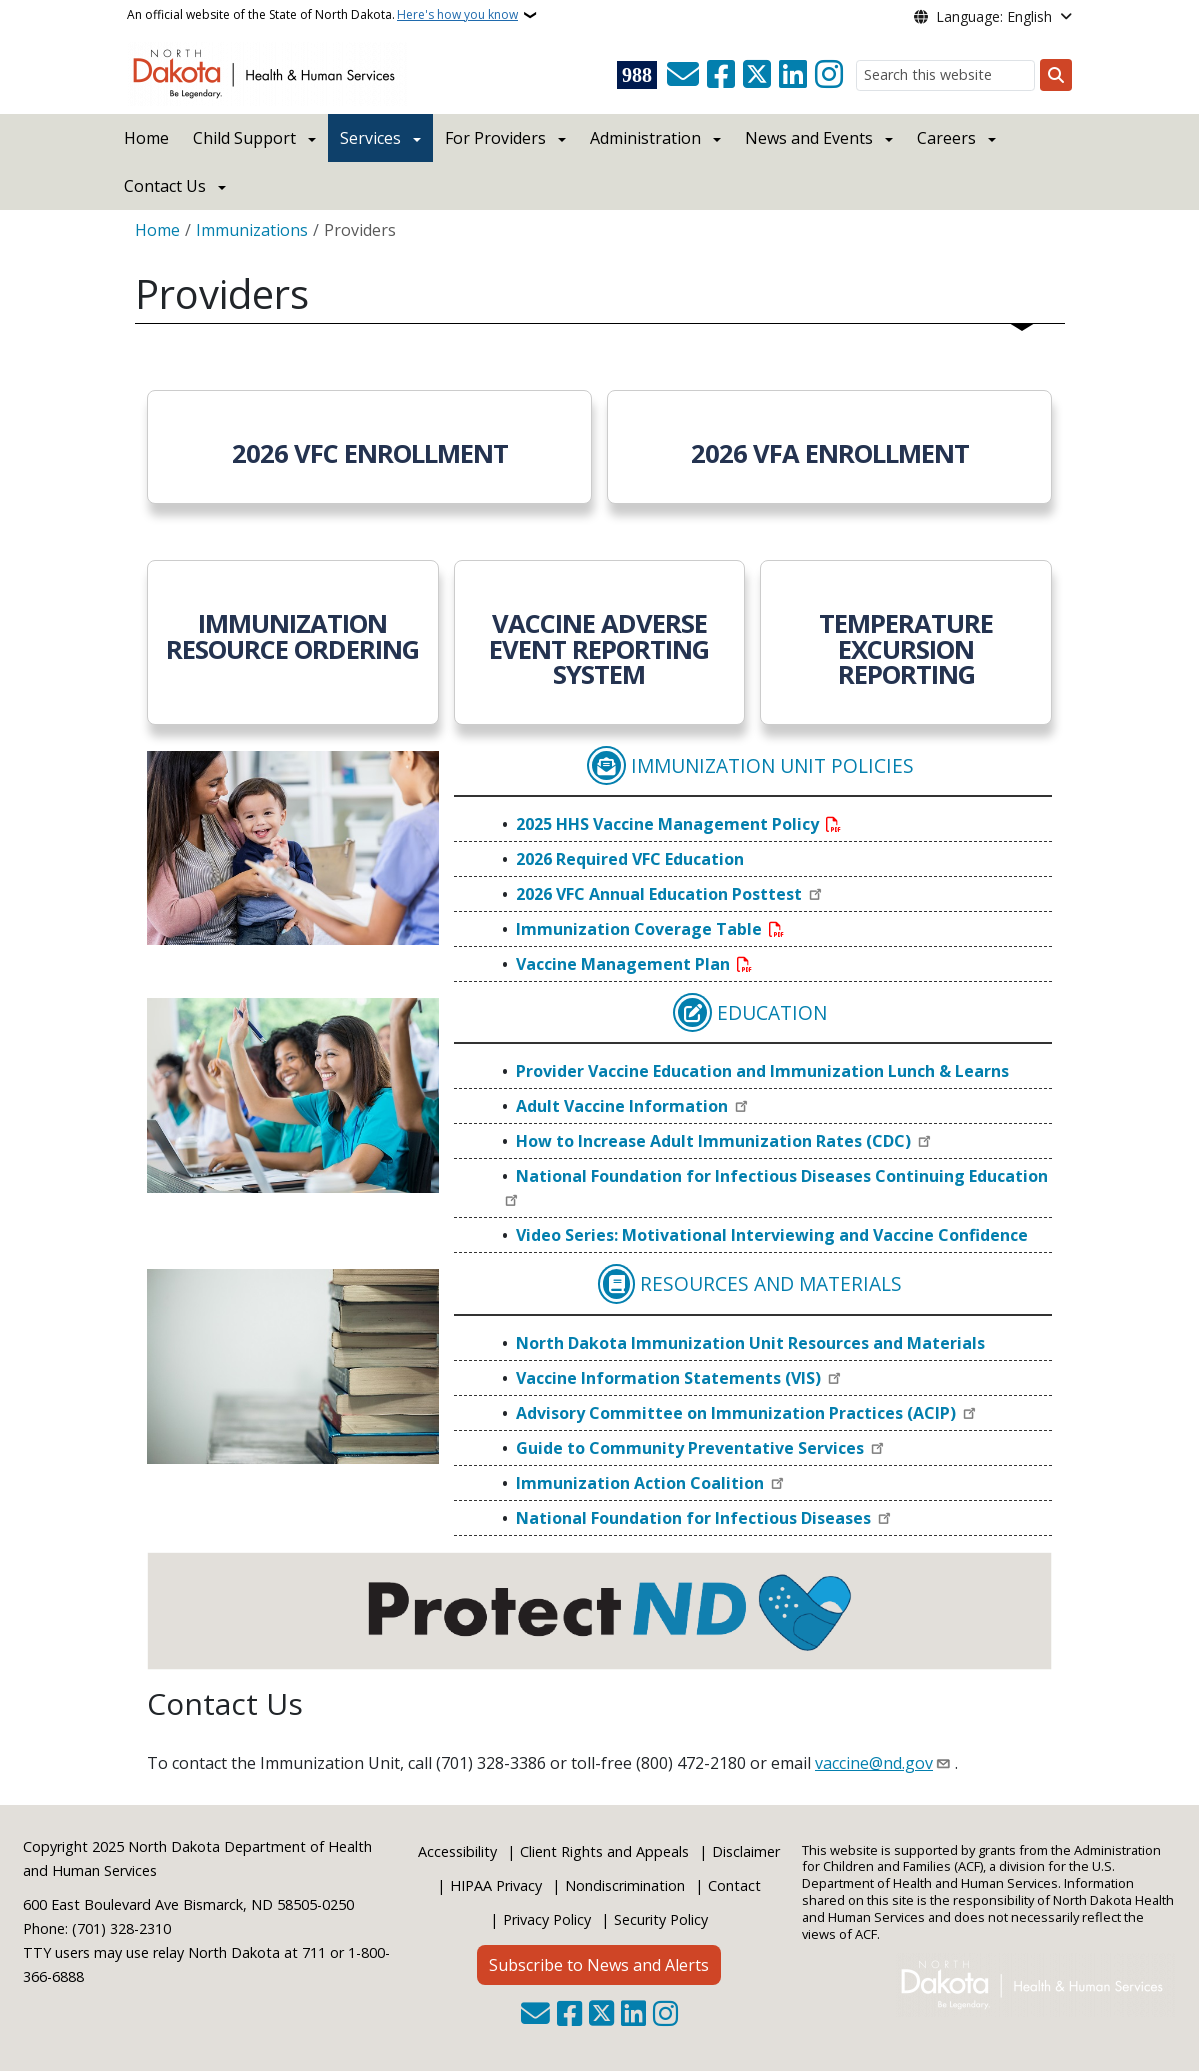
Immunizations (252, 230)
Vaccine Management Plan (625, 964)
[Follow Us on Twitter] (757, 75)
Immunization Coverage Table (641, 929)
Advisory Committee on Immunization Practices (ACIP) (738, 1413)
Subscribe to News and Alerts (599, 1965)
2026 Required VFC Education (630, 859)
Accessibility (457, 1851)
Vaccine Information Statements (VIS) (670, 1378)
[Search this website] (945, 75)
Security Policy (661, 1919)
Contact (734, 1885)
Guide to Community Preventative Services (692, 1448)
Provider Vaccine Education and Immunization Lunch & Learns (762, 1071)
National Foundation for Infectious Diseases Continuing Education (782, 1176)
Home (146, 138)
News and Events (809, 138)
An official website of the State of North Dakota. (322, 15)
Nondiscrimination (625, 1885)
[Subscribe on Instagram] (829, 75)
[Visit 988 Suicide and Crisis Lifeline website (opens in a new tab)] (637, 75)
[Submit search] (1056, 75)
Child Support (244, 138)
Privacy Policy (547, 1919)
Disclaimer (746, 1851)
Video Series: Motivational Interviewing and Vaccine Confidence (772, 1235)
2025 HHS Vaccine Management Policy (669, 824)
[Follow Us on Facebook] (721, 75)
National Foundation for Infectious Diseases (695, 1518)
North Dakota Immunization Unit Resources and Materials (750, 1343)
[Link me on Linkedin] (793, 75)
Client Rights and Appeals (604, 1851)
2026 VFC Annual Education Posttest (661, 894)
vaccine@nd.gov (874, 1763)
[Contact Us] (683, 75)
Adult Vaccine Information (624, 1106)
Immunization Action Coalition (642, 1483)
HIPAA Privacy (496, 1885)
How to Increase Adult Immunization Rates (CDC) (715, 1141)
